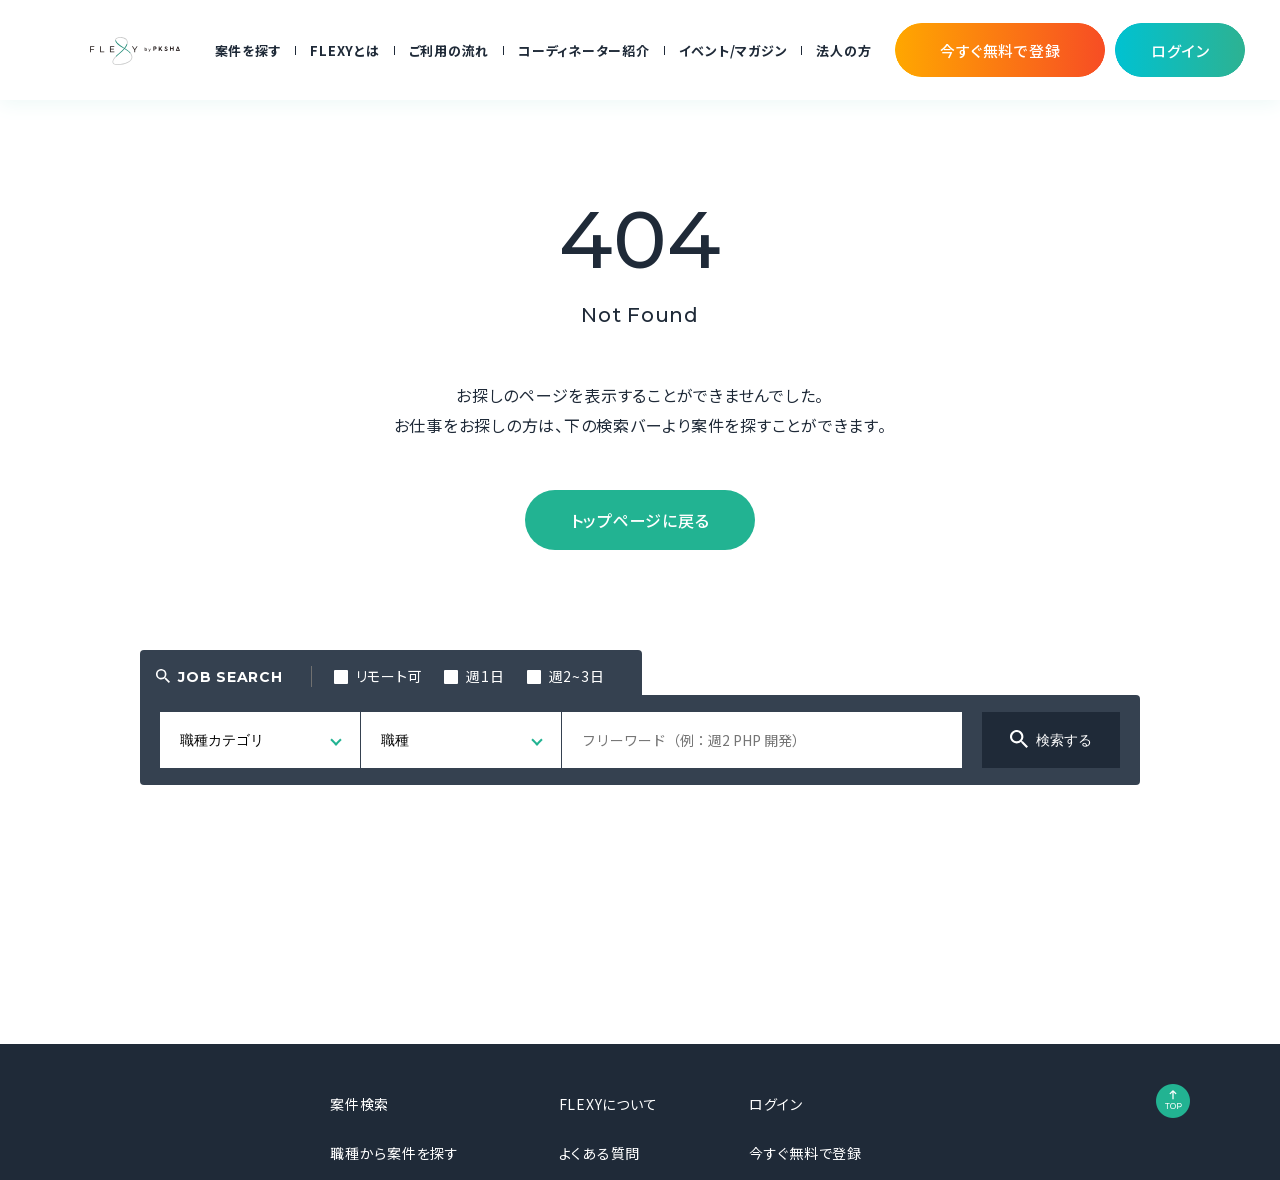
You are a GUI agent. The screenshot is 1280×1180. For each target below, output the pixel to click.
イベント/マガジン (733, 50)
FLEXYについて (608, 1104)
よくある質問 (600, 1153)
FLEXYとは (344, 50)
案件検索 (359, 1104)
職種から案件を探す (394, 1153)
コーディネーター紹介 (584, 50)
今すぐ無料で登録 (805, 1153)
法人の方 (843, 50)
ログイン (776, 1104)
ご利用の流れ (449, 50)
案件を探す (248, 50)
